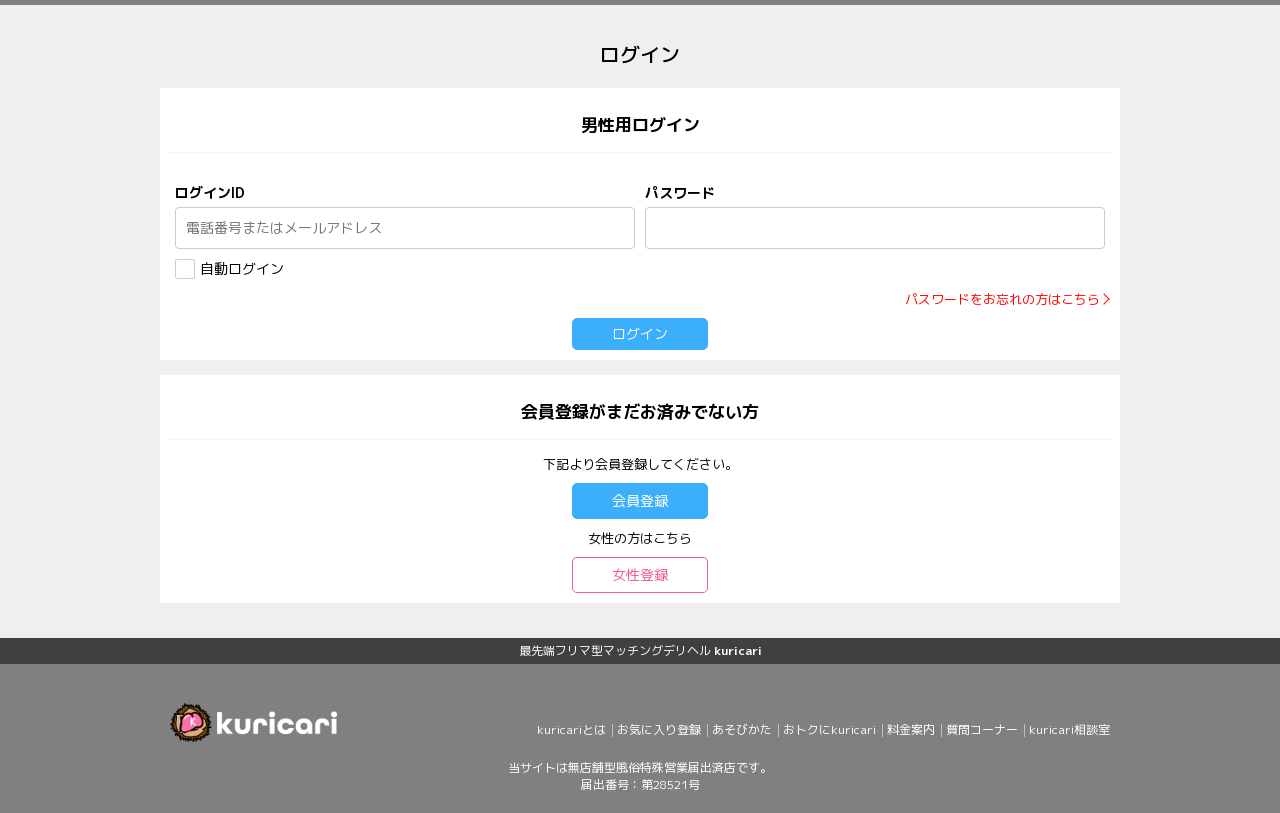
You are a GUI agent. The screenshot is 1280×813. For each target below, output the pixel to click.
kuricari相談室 (1069, 729)
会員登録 (640, 500)
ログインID (210, 192)
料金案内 (911, 729)
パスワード (680, 192)
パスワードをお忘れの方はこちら (1002, 299)
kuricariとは (571, 729)
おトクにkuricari (829, 729)
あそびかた (742, 729)
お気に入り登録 (659, 729)
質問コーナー (982, 729)
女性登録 (640, 574)
